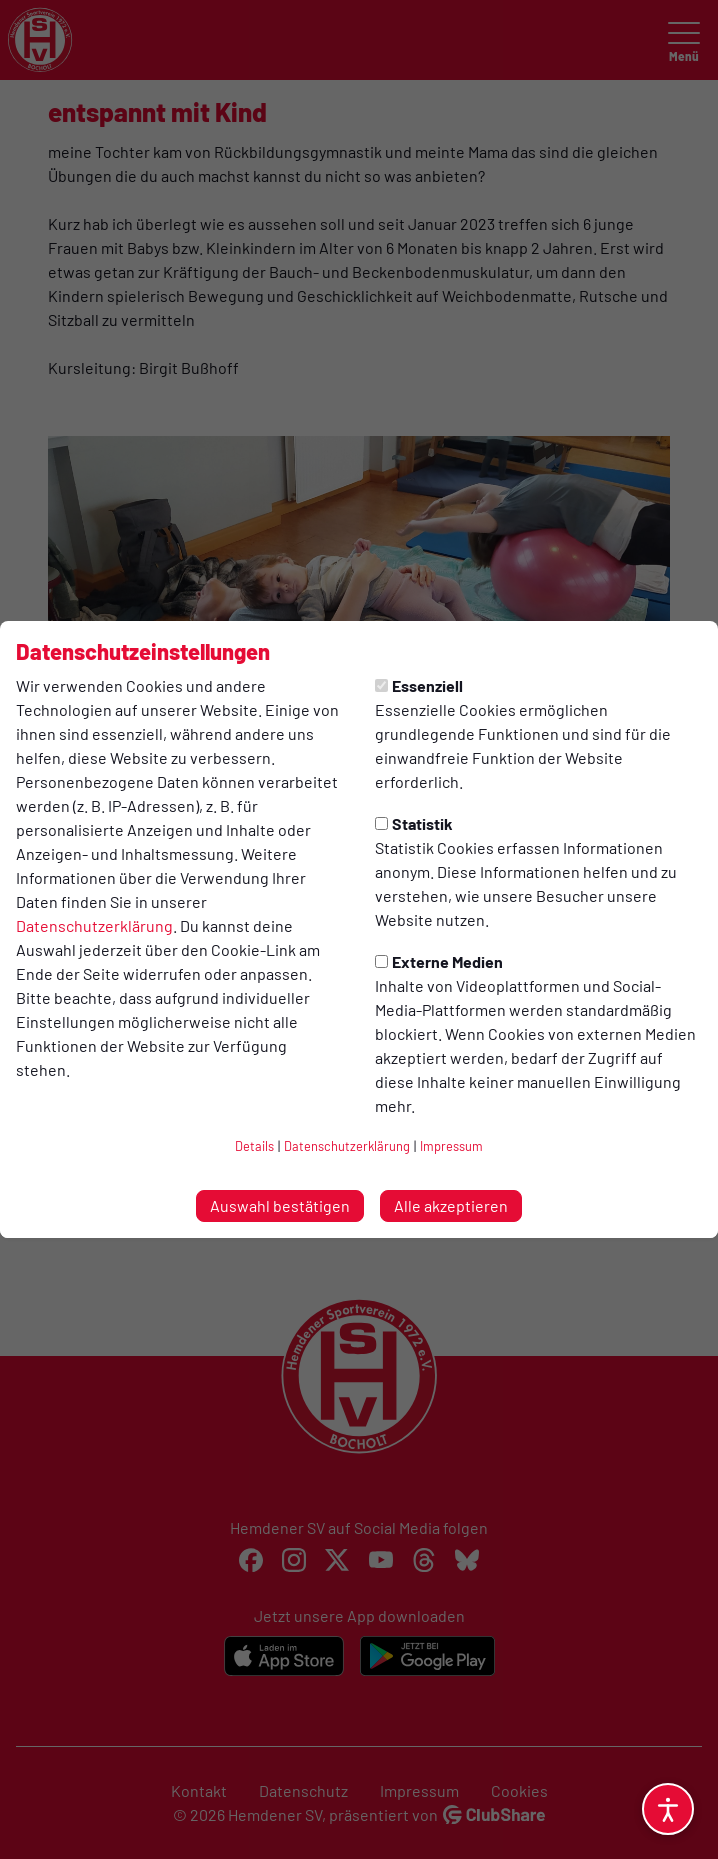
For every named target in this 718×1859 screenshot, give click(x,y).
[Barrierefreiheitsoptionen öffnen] (668, 1809)
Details (254, 1146)
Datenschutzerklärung (94, 925)
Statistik (414, 823)
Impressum (451, 1146)
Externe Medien (439, 961)
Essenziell (419, 685)
